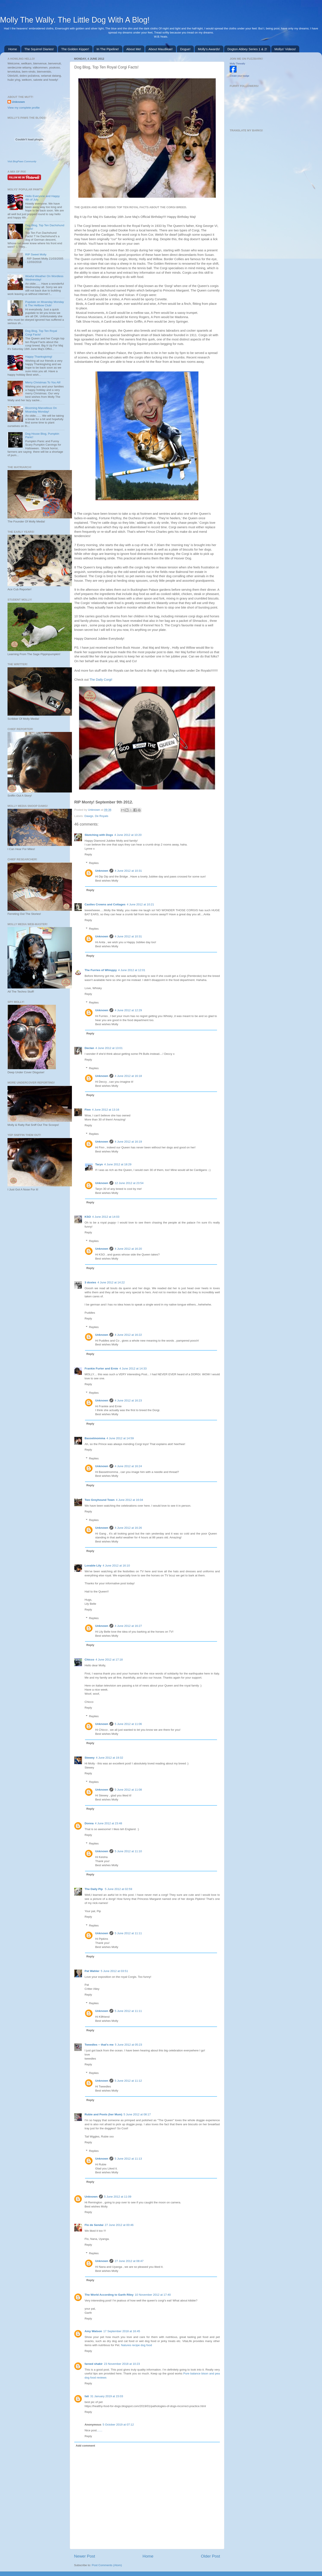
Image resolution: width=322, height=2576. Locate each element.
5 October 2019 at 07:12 (118, 2424)
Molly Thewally (237, 63)
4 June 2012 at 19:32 (109, 1757)
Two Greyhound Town (100, 1499)
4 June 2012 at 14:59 (120, 1438)
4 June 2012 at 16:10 (116, 1565)
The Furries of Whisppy (101, 970)
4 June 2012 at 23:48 (108, 1823)
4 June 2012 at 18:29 (117, 1164)
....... (99, 2430)
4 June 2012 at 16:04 (129, 1499)
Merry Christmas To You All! (43, 382)
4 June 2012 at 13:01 (109, 1048)
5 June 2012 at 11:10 (128, 1851)
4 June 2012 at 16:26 (128, 1527)
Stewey (90, 1757)
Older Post (210, 2556)
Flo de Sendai (94, 2225)
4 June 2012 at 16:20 (128, 1248)
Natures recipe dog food (136, 2345)
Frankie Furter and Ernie (101, 1368)
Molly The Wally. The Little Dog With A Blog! (75, 19)
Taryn (99, 1164)
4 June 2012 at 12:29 (128, 1010)
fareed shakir (94, 2363)
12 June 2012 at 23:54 (129, 1183)
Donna (89, 1823)
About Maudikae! (161, 49)
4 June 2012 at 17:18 (109, 1659)
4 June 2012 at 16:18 (128, 1076)
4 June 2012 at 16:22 (128, 1334)
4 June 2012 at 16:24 (128, 1466)
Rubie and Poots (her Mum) (103, 2114)
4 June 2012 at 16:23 (128, 1400)
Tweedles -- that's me (99, 2044)
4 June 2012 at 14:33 (133, 1368)
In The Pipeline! (108, 49)
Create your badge (239, 75)
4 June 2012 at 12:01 (131, 970)
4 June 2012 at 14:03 (105, 1216)
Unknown (94, 809)
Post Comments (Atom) (107, 2565)
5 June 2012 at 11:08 (128, 1789)
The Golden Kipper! (75, 49)
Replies (94, 863)
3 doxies (90, 1282)
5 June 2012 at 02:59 (118, 1889)
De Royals (101, 816)
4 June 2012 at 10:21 (140, 904)
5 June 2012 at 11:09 (117, 2196)
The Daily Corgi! (101, 679)
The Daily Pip (94, 1889)
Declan (89, 1048)
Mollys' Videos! (285, 49)
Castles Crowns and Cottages (105, 904)
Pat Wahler (92, 1971)
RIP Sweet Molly (35, 254)
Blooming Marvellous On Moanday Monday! (41, 409)
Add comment (85, 2445)
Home (12, 49)
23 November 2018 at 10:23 (122, 2363)
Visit (22, 161)
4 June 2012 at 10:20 (128, 834)
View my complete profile (24, 107)
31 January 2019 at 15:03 (106, 2396)
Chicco (89, 1659)
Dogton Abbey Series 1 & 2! (247, 49)
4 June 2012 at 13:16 (105, 1109)
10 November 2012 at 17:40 (153, 2294)
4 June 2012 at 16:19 (128, 1141)
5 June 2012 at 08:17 (137, 2114)
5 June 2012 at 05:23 (128, 2044)
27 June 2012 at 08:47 (129, 2261)
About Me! (133, 49)
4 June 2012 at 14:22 (111, 1282)
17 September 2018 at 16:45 (121, 2331)
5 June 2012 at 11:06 (128, 1724)
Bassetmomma (95, 1438)
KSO (88, 1216)
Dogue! (185, 49)
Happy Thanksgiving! (38, 356)
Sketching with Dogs (99, 834)
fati (87, 2396)
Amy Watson (93, 2331)
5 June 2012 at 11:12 (128, 2080)
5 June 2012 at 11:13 (128, 2158)
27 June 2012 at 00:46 (119, 2225)
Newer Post (84, 2556)
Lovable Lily (93, 1565)
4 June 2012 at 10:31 (128, 870)
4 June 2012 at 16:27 (128, 1625)
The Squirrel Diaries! (39, 49)
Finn (88, 1109)
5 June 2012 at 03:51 (114, 1971)
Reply (88, 854)
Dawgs (88, 816)
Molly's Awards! (209, 49)
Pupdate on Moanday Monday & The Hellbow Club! (44, 303)
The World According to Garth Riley (109, 2294)
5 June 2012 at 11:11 (128, 1933)
